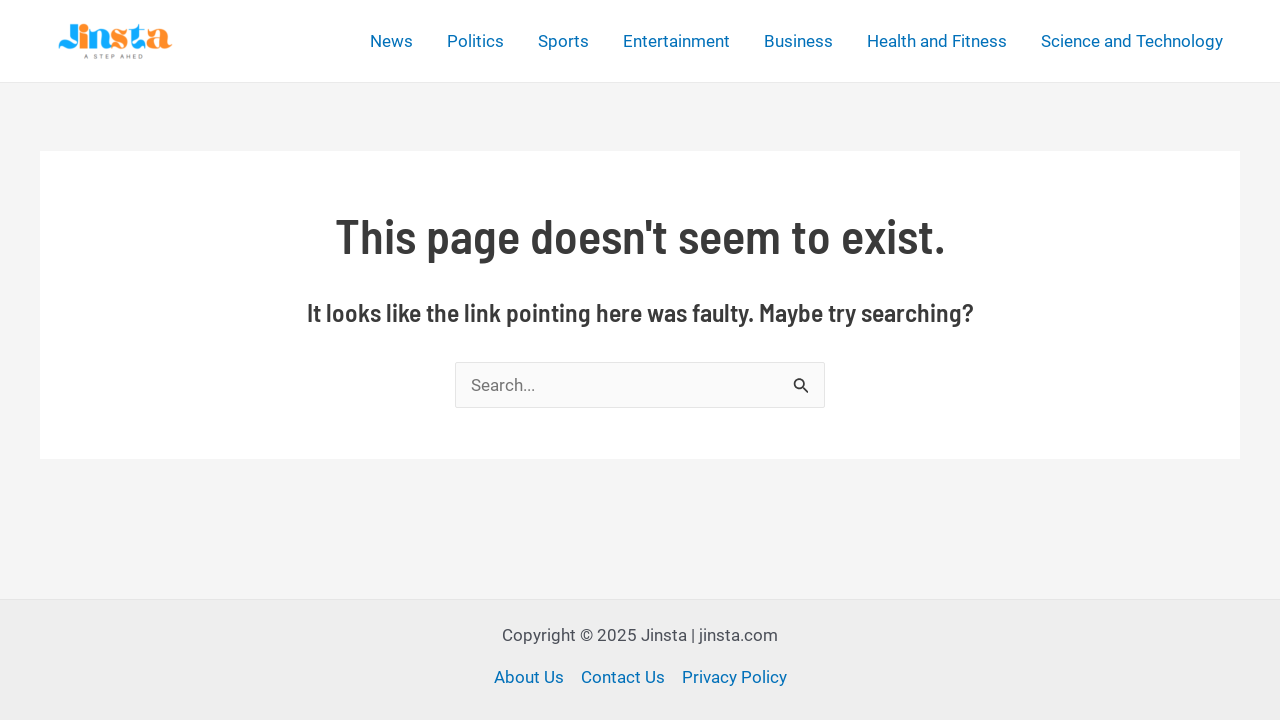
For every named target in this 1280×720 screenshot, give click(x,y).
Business (798, 41)
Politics (475, 41)
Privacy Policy (734, 677)
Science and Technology (1132, 41)
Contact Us (623, 677)
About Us (529, 677)
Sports (563, 41)
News (391, 41)
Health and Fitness (937, 41)
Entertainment (676, 41)
